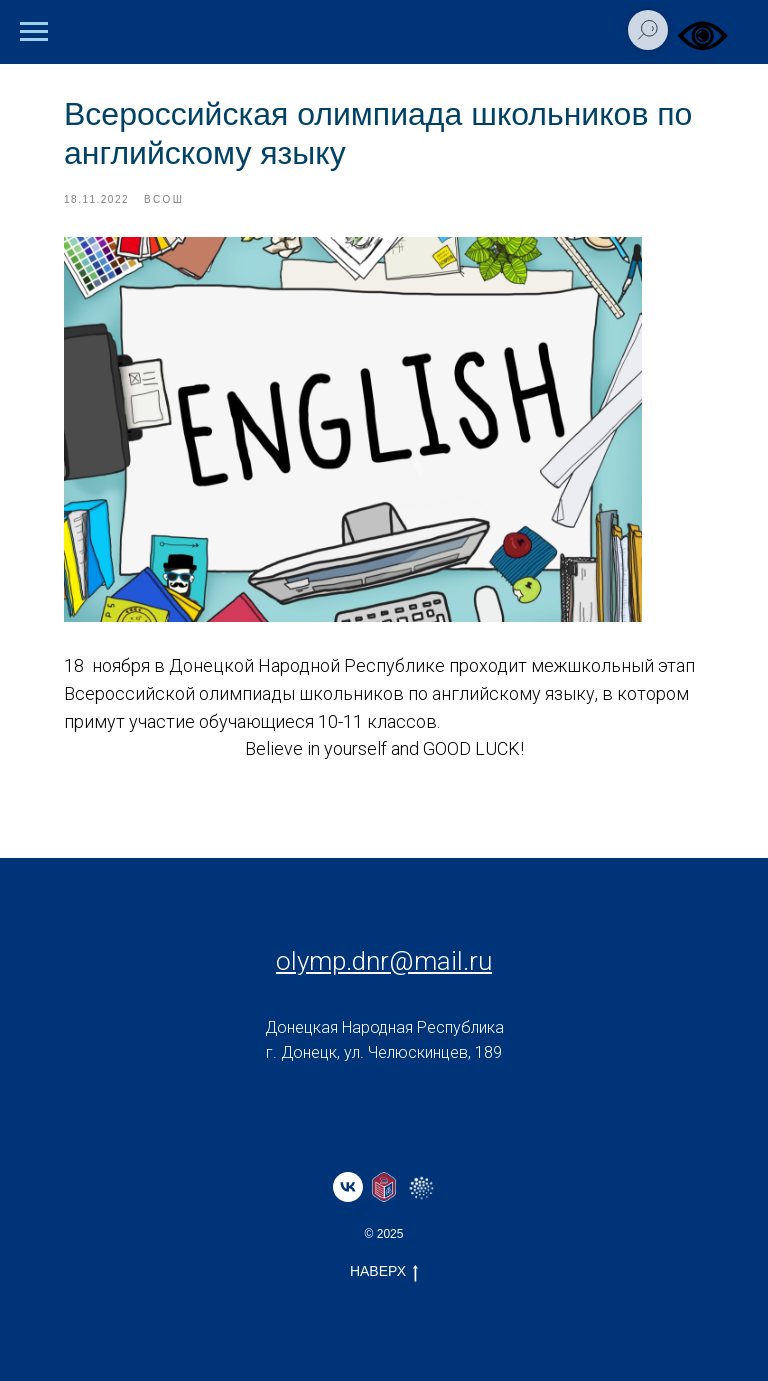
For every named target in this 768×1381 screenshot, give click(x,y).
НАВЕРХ (384, 1272)
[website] (384, 1187)
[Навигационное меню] (34, 32)
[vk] (348, 1187)
